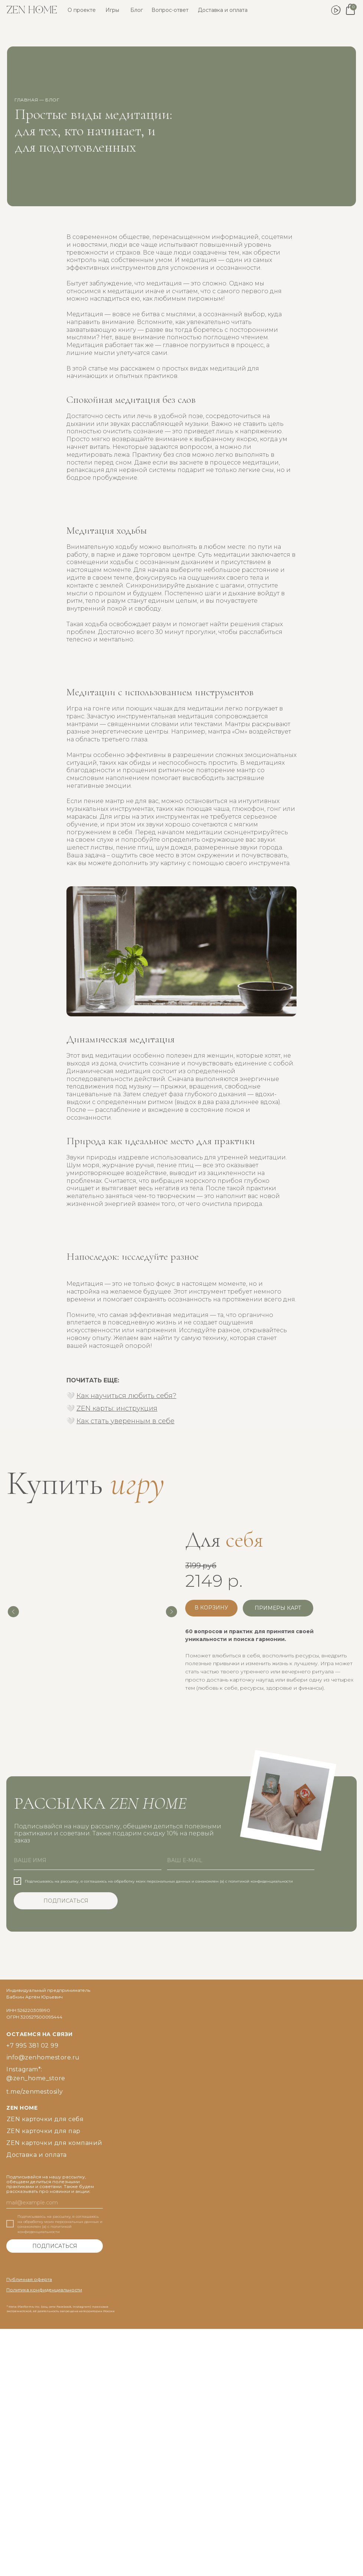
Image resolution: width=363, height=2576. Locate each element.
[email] (241, 1860)
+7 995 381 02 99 (32, 2045)
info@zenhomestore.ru (43, 2057)
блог (52, 100)
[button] (278, 1608)
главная (26, 100)
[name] (87, 1860)
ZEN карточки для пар (44, 2131)
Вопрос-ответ (170, 10)
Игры (112, 10)
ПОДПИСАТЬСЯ (65, 1900)
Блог (136, 10)
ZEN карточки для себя (45, 2119)
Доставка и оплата (223, 10)
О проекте (82, 10)
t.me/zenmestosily (34, 2091)
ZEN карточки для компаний (54, 2142)
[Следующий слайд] (171, 1611)
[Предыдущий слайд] (13, 1611)
